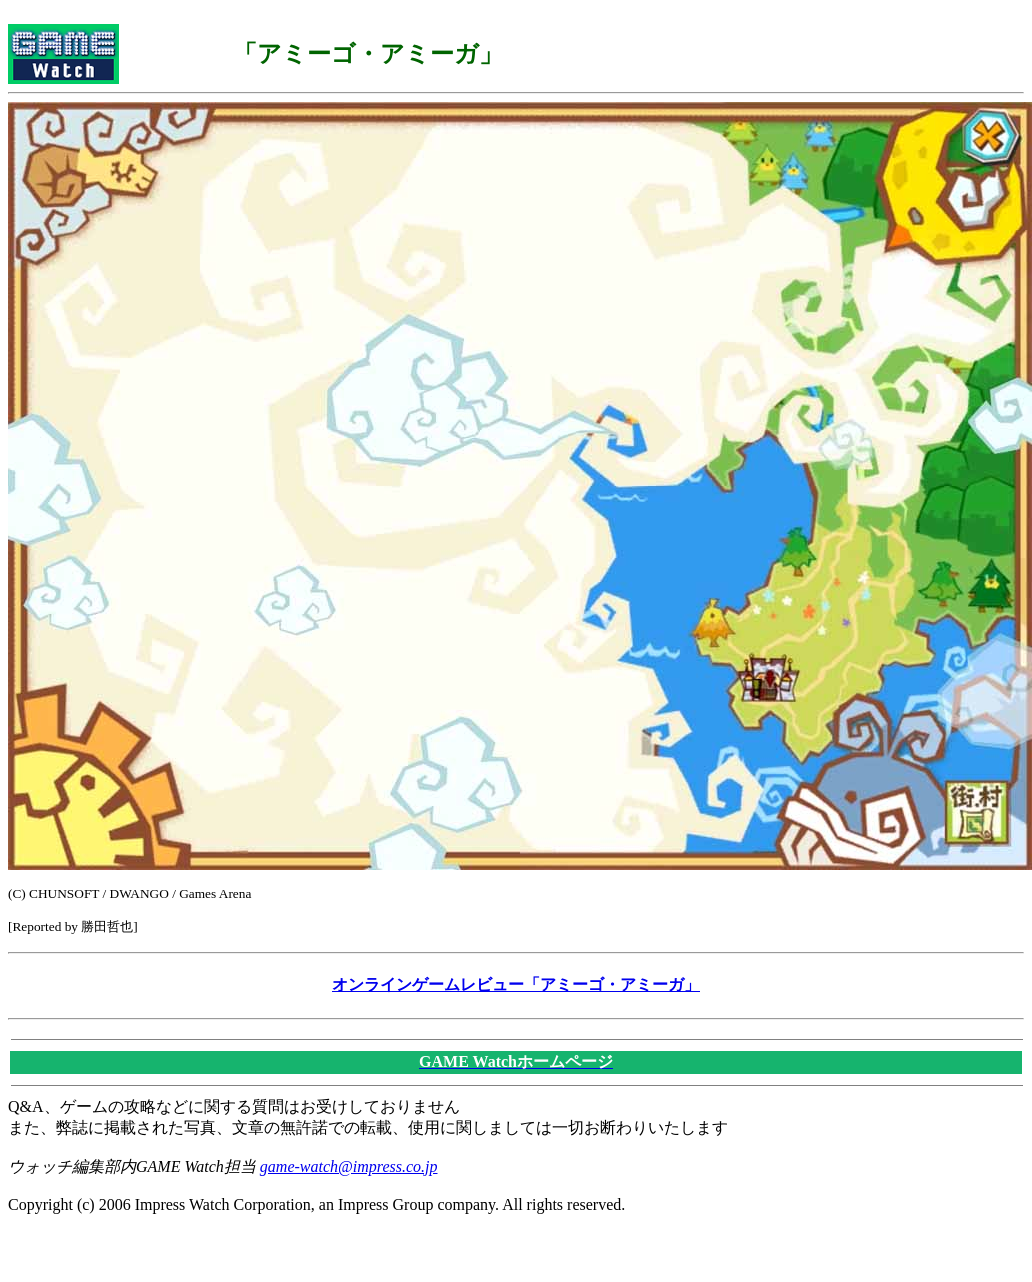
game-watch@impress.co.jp (349, 1166)
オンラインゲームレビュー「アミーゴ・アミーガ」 (516, 984)
